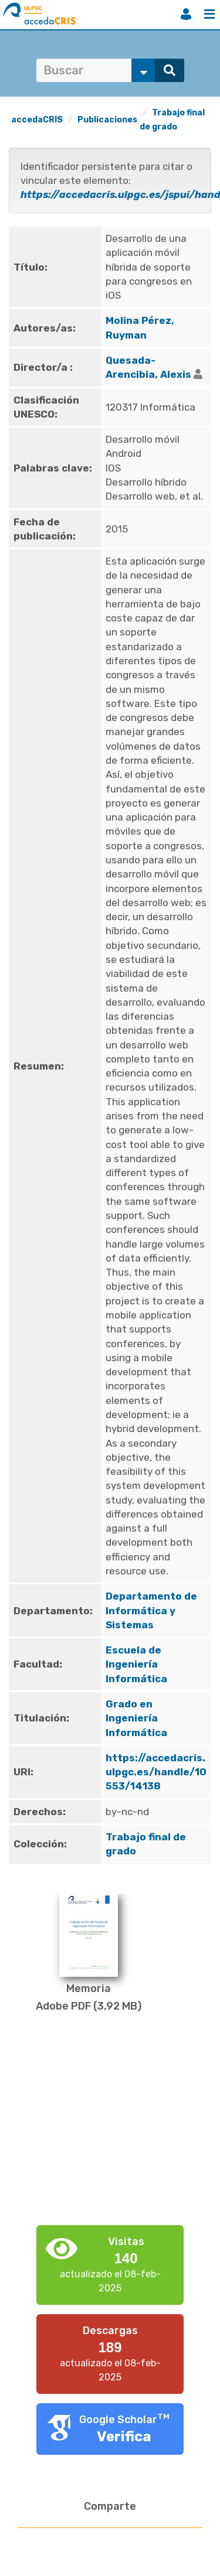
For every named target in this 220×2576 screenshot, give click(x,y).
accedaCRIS (37, 120)
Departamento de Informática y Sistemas (151, 1610)
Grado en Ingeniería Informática (136, 1718)
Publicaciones (107, 120)
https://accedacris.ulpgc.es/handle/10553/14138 (156, 1772)
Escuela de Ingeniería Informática (136, 1664)
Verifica (124, 2436)
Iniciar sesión (186, 14)
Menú (209, 14)
